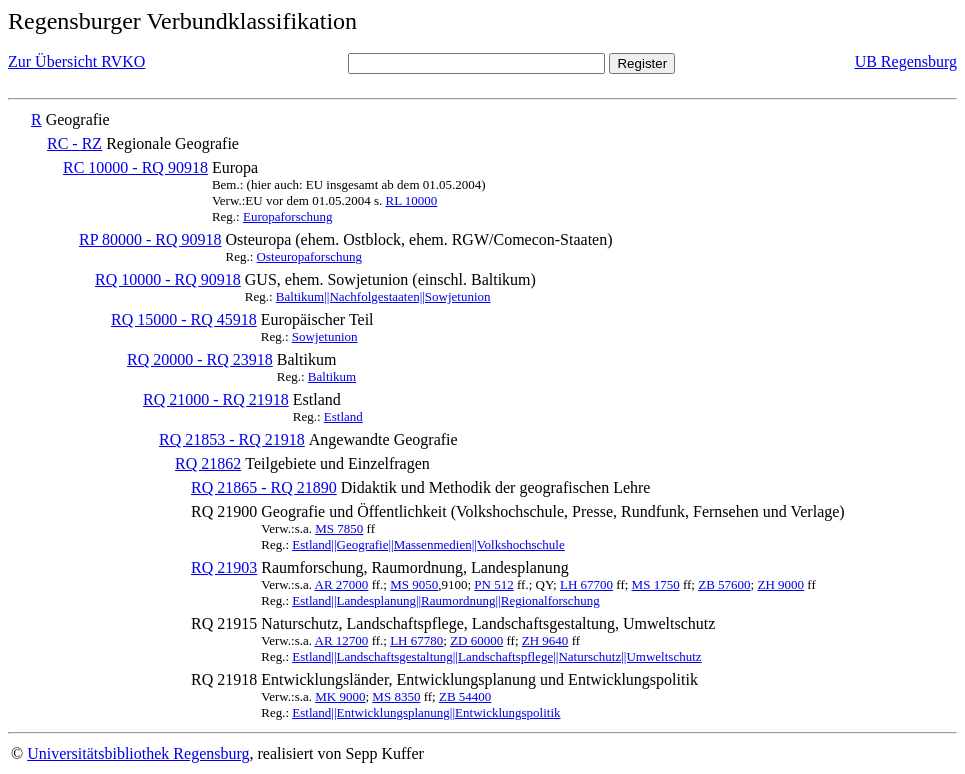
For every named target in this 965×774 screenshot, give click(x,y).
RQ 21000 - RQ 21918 (216, 399)
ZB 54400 (465, 696)
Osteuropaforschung (309, 256)
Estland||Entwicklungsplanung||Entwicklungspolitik (426, 712)
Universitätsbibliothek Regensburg (138, 753)
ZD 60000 (476, 640)
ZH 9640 (545, 640)
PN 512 (493, 584)
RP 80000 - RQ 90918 (150, 239)
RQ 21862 (208, 463)
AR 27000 (342, 584)
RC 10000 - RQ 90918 (135, 167)
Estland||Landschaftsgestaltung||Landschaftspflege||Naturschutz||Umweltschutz (496, 656)
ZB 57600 (724, 584)
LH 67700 (586, 584)
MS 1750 (656, 584)
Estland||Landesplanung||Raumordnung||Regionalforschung (445, 600)
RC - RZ (74, 143)
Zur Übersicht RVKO (76, 61)
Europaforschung (288, 216)
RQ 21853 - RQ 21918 (232, 439)
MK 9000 (340, 696)
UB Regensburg (906, 61)
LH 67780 (416, 640)
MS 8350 (396, 696)
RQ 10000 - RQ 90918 (168, 279)
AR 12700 (342, 640)
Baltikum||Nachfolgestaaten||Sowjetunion (383, 296)
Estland (343, 416)
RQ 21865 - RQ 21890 (264, 487)
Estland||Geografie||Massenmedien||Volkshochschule (428, 544)
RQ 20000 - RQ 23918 (200, 359)
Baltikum (332, 376)
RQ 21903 (224, 567)
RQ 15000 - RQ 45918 (184, 319)
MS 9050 (414, 584)
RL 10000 (411, 200)
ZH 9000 (780, 584)
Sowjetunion (325, 336)
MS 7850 (339, 528)
